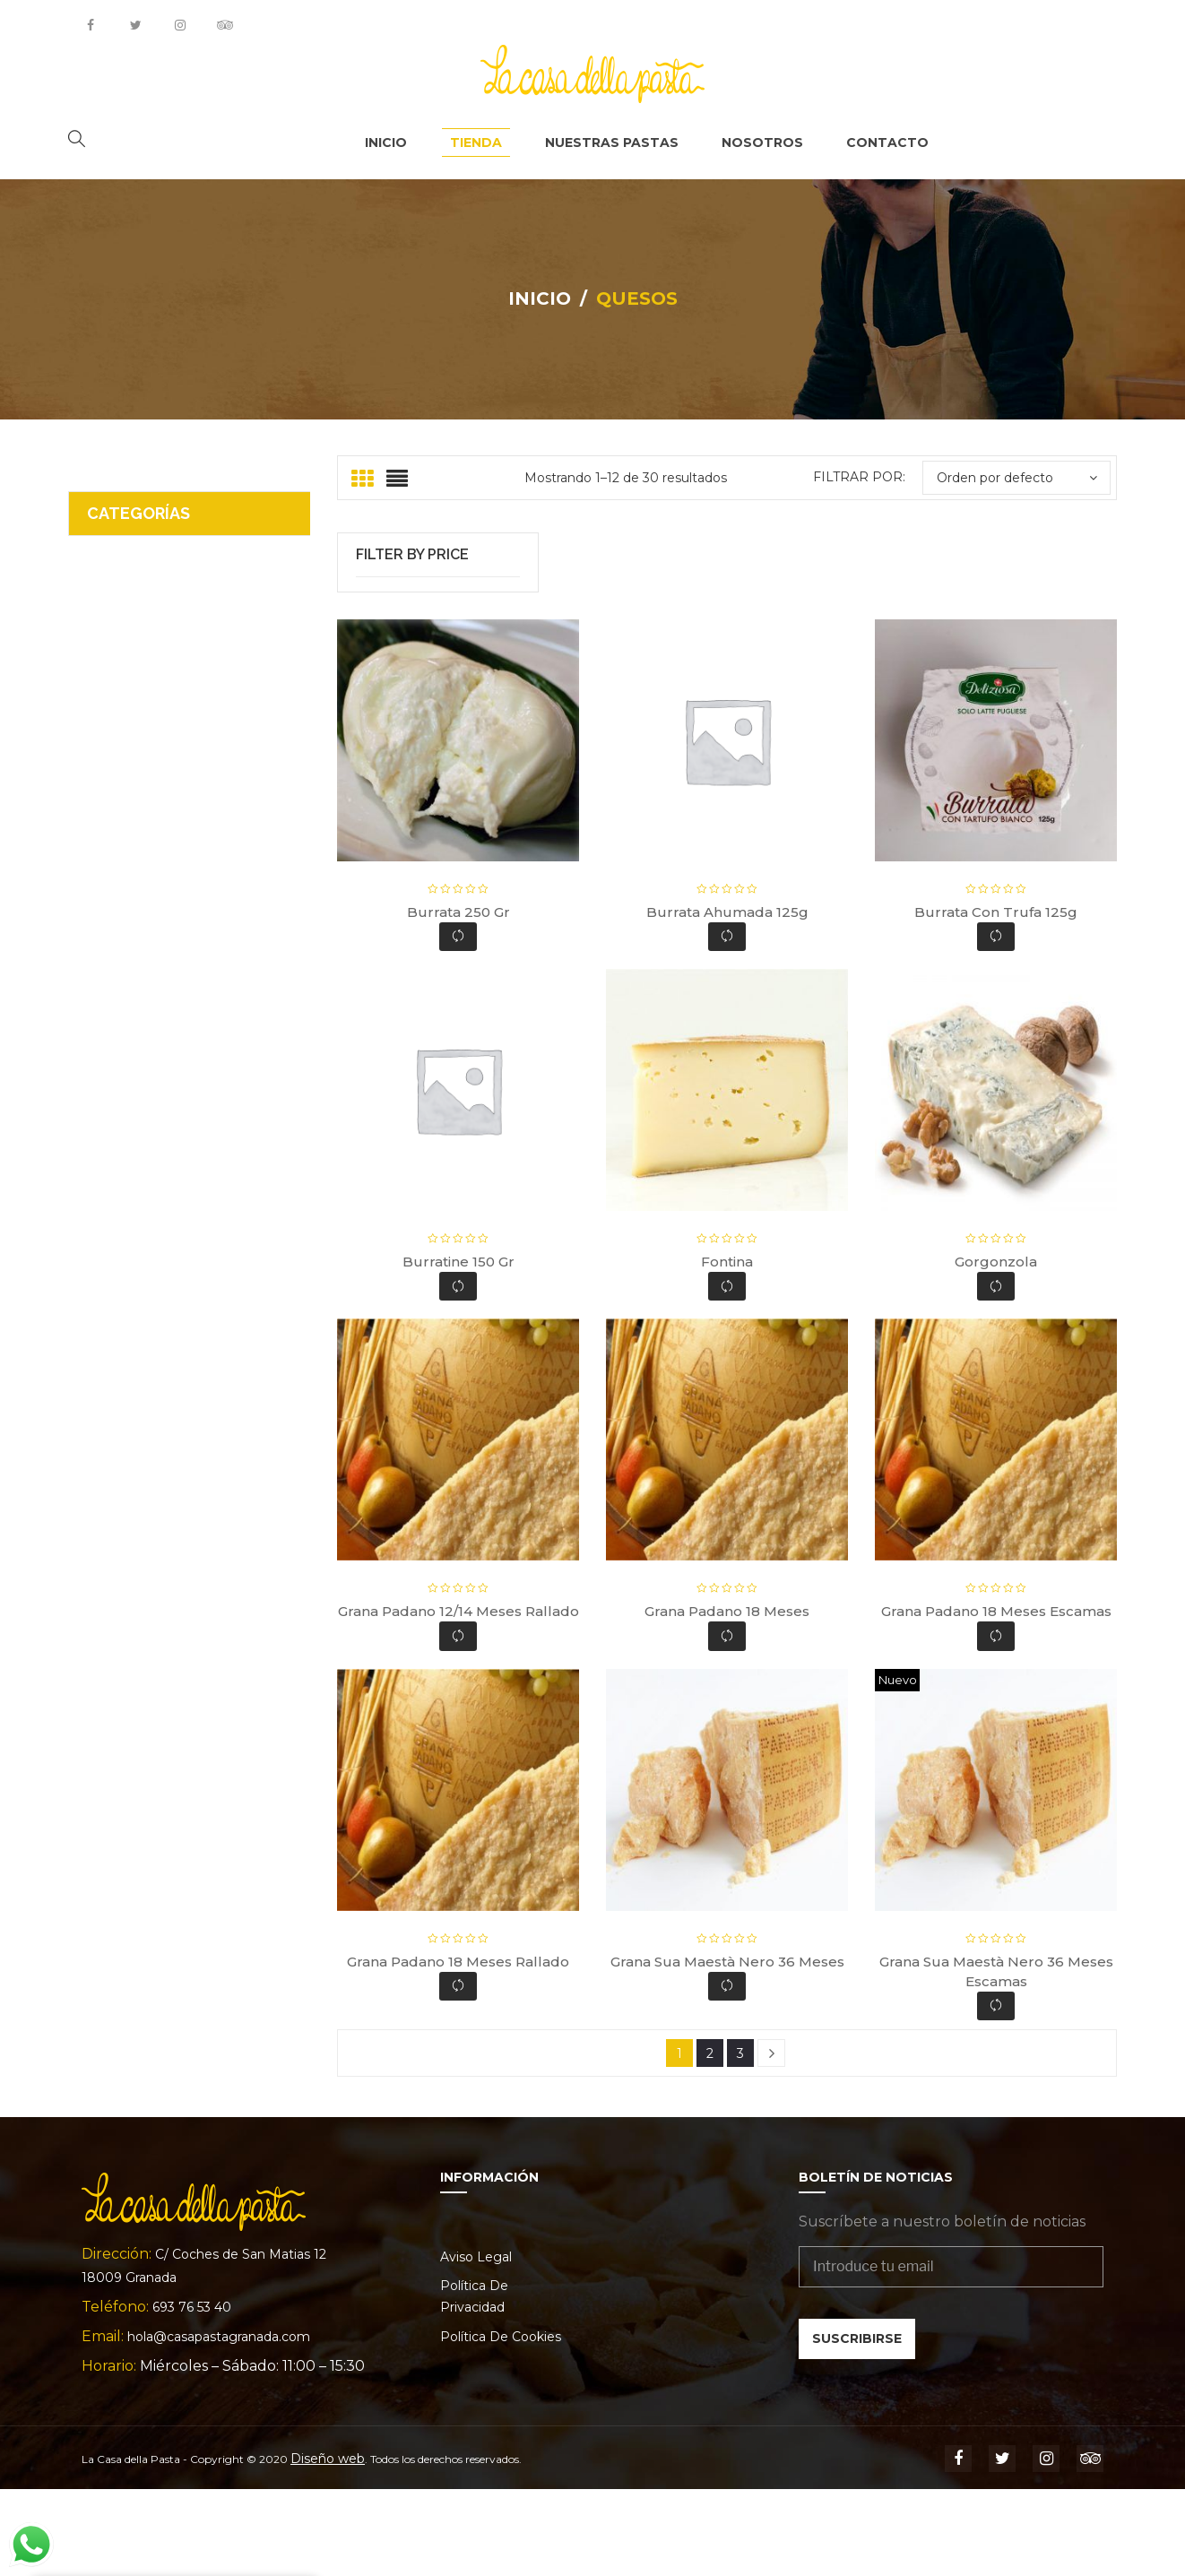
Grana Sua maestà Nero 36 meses (727, 2047)
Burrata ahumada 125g (727, 998)
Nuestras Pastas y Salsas (175, 617)
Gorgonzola (996, 1348)
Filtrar (438, 610)
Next (771, 2140)
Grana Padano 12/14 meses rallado (458, 1698)
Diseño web (327, 2545)
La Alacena (127, 655)
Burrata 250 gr (458, 998)
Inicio (539, 290)
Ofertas (114, 578)
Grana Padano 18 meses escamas (996, 1698)
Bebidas (115, 809)
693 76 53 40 (191, 2394)
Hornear (115, 694)
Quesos (113, 540)
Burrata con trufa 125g (995, 998)
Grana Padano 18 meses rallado (458, 2047)
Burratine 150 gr (458, 1348)
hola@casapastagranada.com (218, 2424)
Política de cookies (500, 2424)
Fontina (727, 1348)
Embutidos (124, 771)
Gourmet (118, 732)
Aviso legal (476, 2344)
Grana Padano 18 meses (726, 1698)
